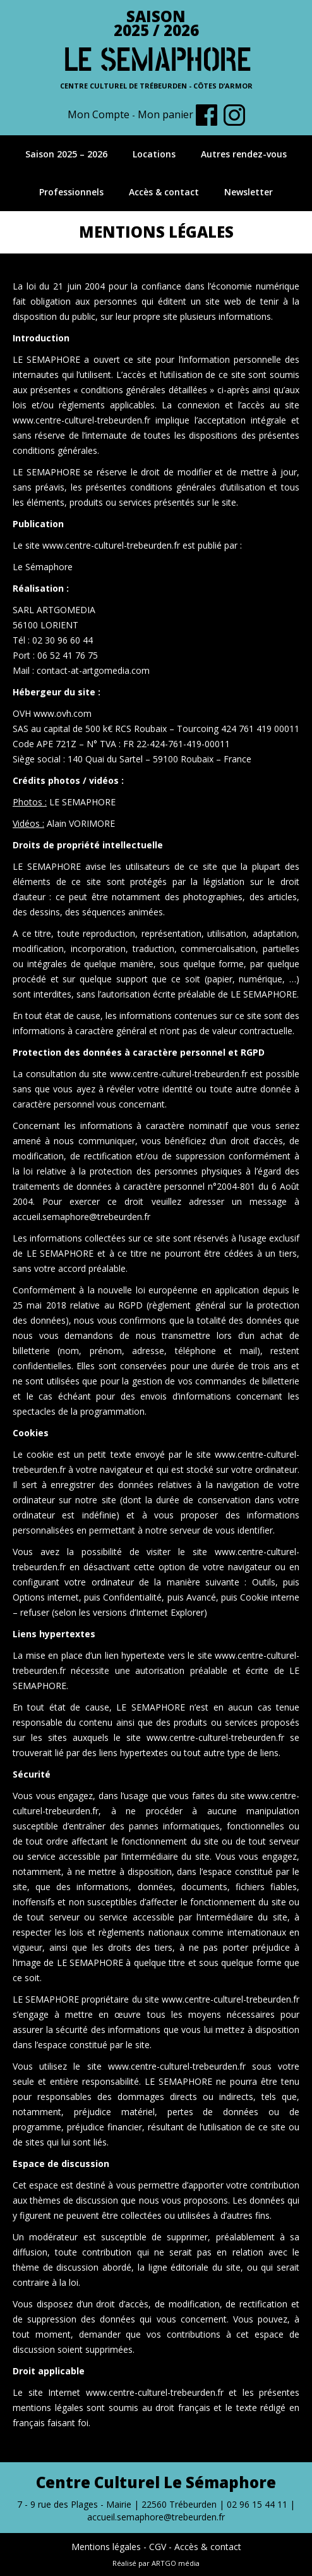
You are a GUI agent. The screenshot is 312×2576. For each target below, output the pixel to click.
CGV (157, 2547)
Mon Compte (98, 114)
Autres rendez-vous (244, 154)
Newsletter (248, 192)
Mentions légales (106, 2547)
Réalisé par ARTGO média (156, 2563)
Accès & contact (164, 192)
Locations (154, 154)
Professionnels (71, 192)
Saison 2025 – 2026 (66, 154)
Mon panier (165, 114)
